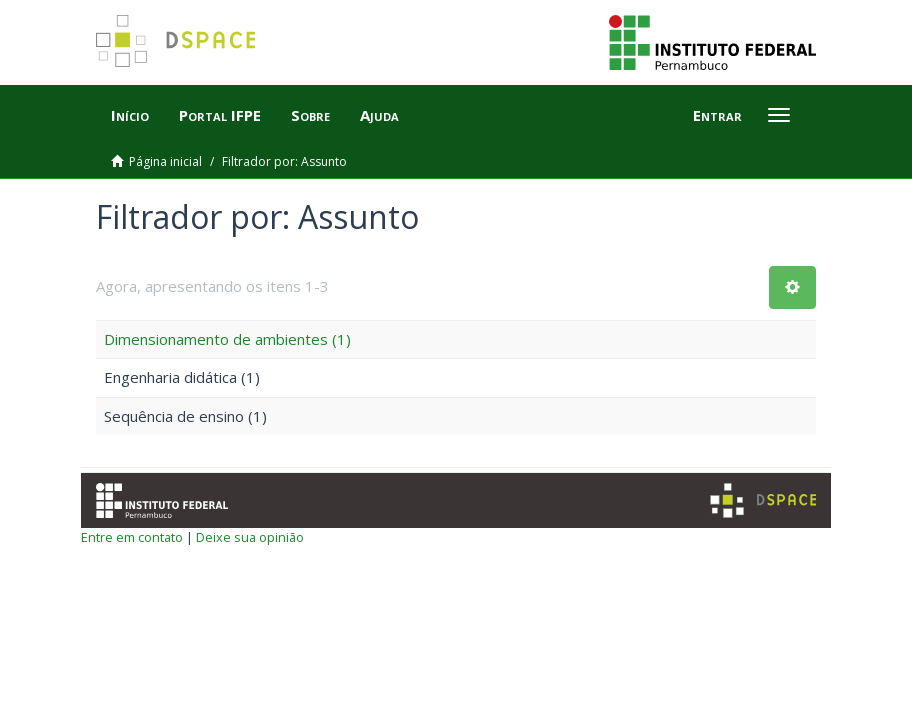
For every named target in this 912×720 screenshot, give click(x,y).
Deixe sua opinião (250, 537)
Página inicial (165, 161)
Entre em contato (132, 537)
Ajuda (379, 115)
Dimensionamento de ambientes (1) (227, 339)
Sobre (310, 115)
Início (130, 115)
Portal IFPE (220, 115)
